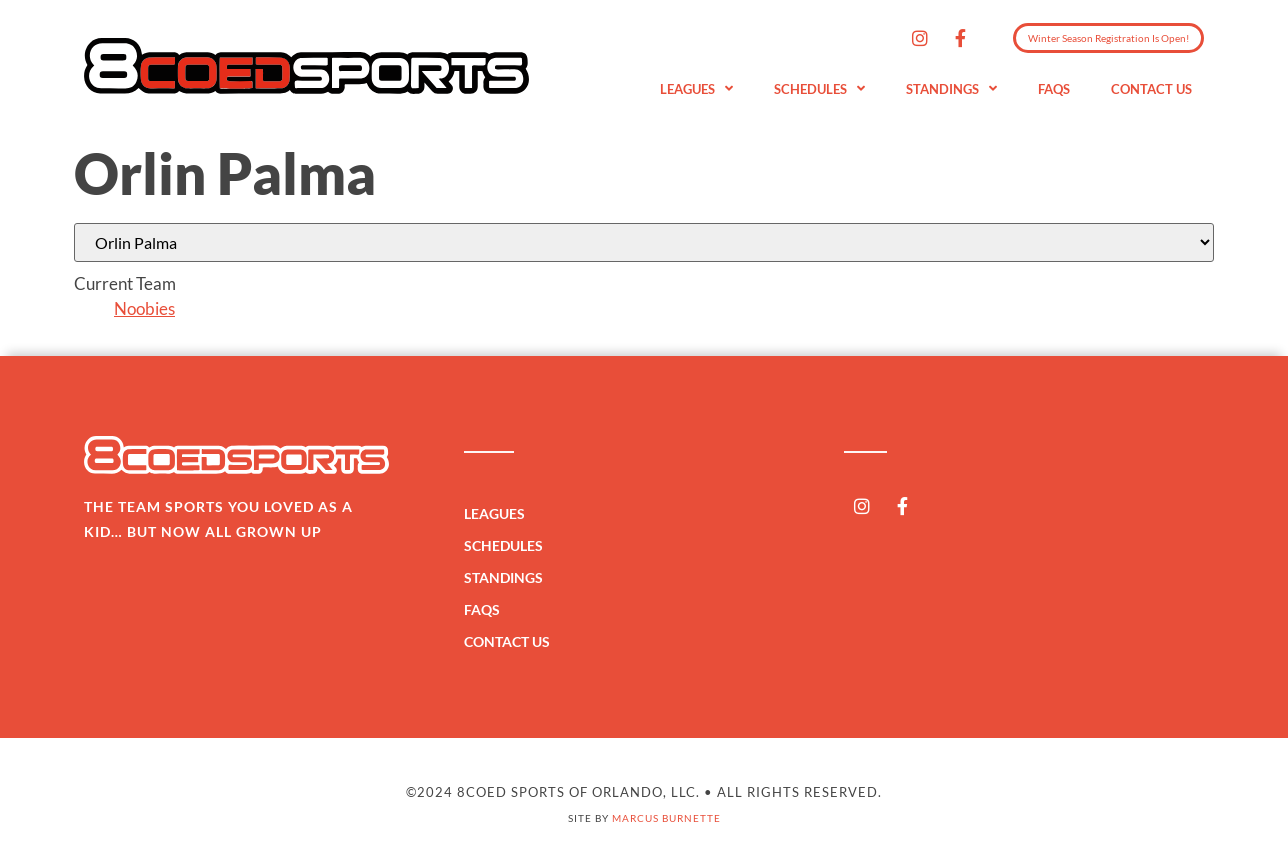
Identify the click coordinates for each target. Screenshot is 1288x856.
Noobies (144, 308)
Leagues (696, 89)
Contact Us (1151, 89)
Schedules (819, 89)
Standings (951, 89)
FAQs (1054, 89)
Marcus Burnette (666, 818)
